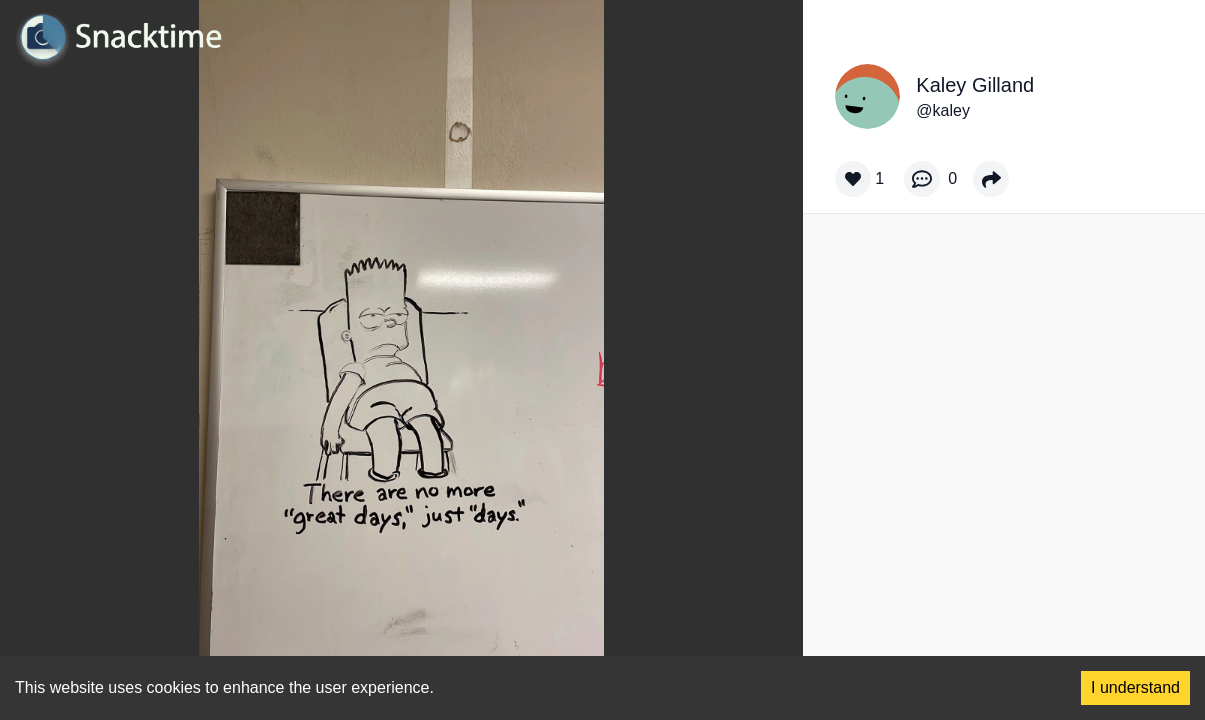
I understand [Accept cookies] (1135, 687)
